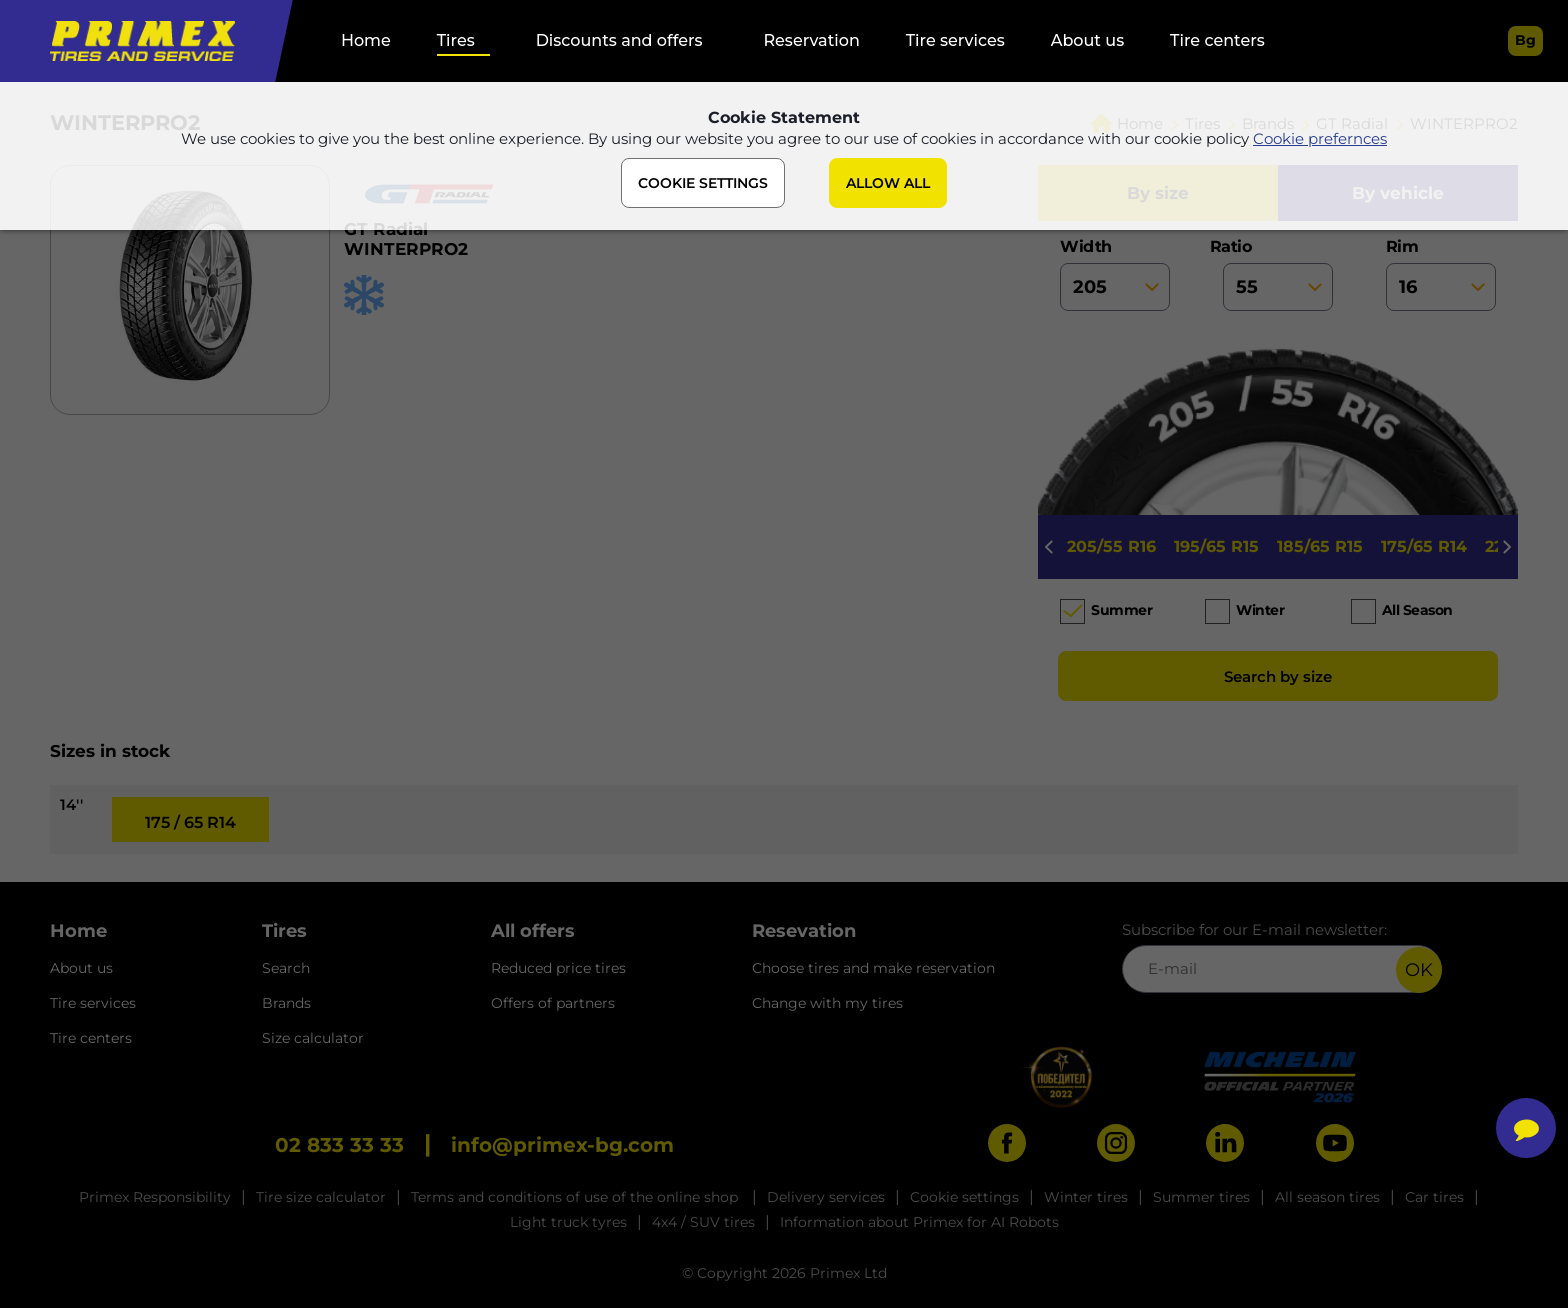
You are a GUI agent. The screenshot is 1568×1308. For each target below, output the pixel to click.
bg (1525, 40)
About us (1087, 40)
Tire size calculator (321, 1197)
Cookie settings (964, 1197)
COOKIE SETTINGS (703, 183)
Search (286, 968)
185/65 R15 (1320, 546)
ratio (1278, 274)
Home (366, 40)
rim (1441, 274)
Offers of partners (553, 1003)
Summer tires (1201, 1197)
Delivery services (826, 1197)
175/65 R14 (1424, 546)
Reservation (811, 40)
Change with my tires (827, 1003)
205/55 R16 (1111, 546)
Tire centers (1217, 40)
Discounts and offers (619, 40)
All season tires (1327, 1197)
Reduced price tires (558, 968)
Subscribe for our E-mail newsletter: (1282, 956)
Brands (286, 1003)
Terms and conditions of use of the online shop (576, 1197)
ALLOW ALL (888, 183)
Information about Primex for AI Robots (919, 1222)
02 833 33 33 (339, 1145)
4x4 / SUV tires (703, 1222)
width (1115, 274)
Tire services (955, 40)
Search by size (1278, 676)
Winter (1260, 610)
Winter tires (1086, 1197)
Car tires (1434, 1197)
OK (1419, 970)
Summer (1121, 610)
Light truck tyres (568, 1222)
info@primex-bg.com (562, 1145)
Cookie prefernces (1320, 138)
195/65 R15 (1216, 546)
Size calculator (313, 1038)
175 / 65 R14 (190, 822)
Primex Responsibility (155, 1197)
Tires (456, 40)
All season (1417, 610)
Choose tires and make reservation (873, 968)
